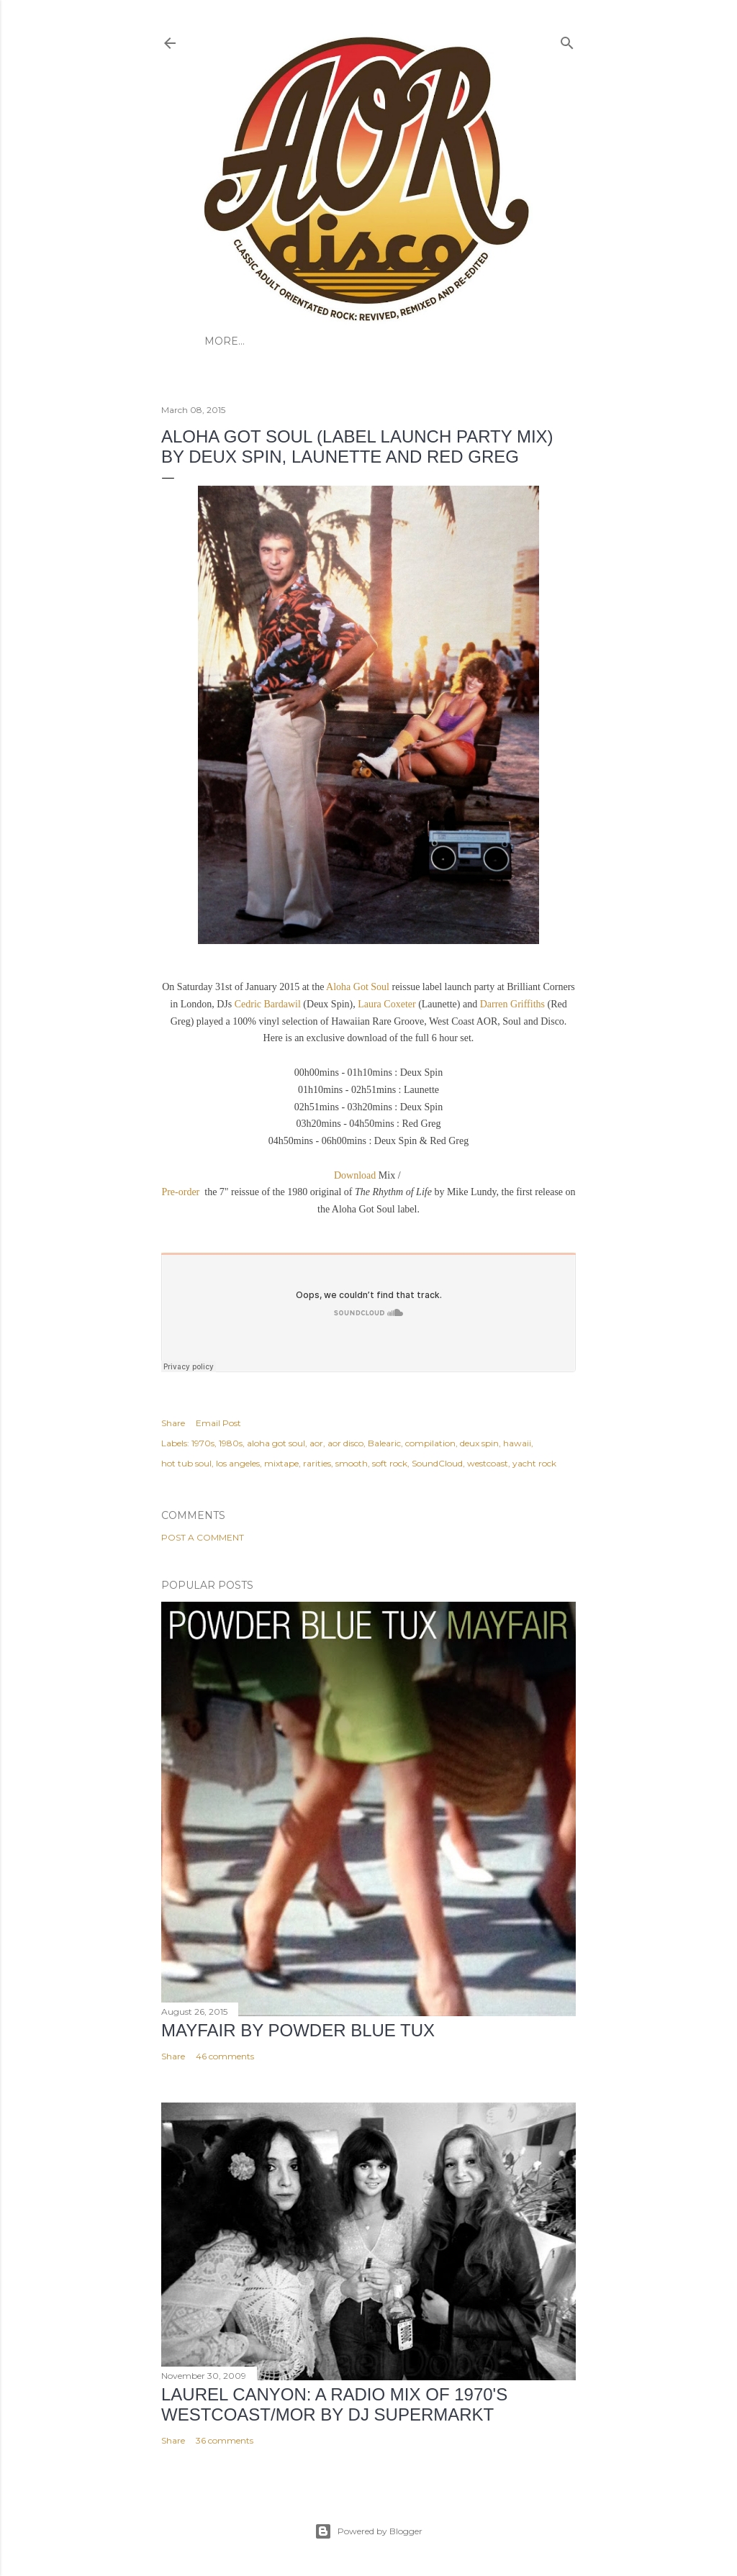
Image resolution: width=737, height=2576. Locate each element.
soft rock (389, 1463)
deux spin (479, 1443)
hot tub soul (186, 1463)
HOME (221, 341)
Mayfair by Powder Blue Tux (298, 2030)
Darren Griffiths (514, 1004)
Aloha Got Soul (357, 986)
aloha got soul (276, 1443)
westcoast (487, 1463)
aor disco (345, 1443)
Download (355, 1175)
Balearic (384, 1443)
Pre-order (181, 1192)
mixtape (281, 1463)
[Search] (567, 40)
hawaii (517, 1443)
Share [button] (173, 1423)
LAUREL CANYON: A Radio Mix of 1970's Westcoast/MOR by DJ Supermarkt (334, 2404)
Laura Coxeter (388, 1004)
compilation (430, 1443)
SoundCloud (437, 1463)
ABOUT (265, 341)
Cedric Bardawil (268, 1004)
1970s (202, 1443)
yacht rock (534, 1463)
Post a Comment (202, 1537)
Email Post (218, 1423)
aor (316, 1443)
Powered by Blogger (368, 2531)
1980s (231, 1443)
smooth (351, 1463)
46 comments (225, 2056)
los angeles (238, 1463)
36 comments (224, 2440)
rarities (317, 1463)
